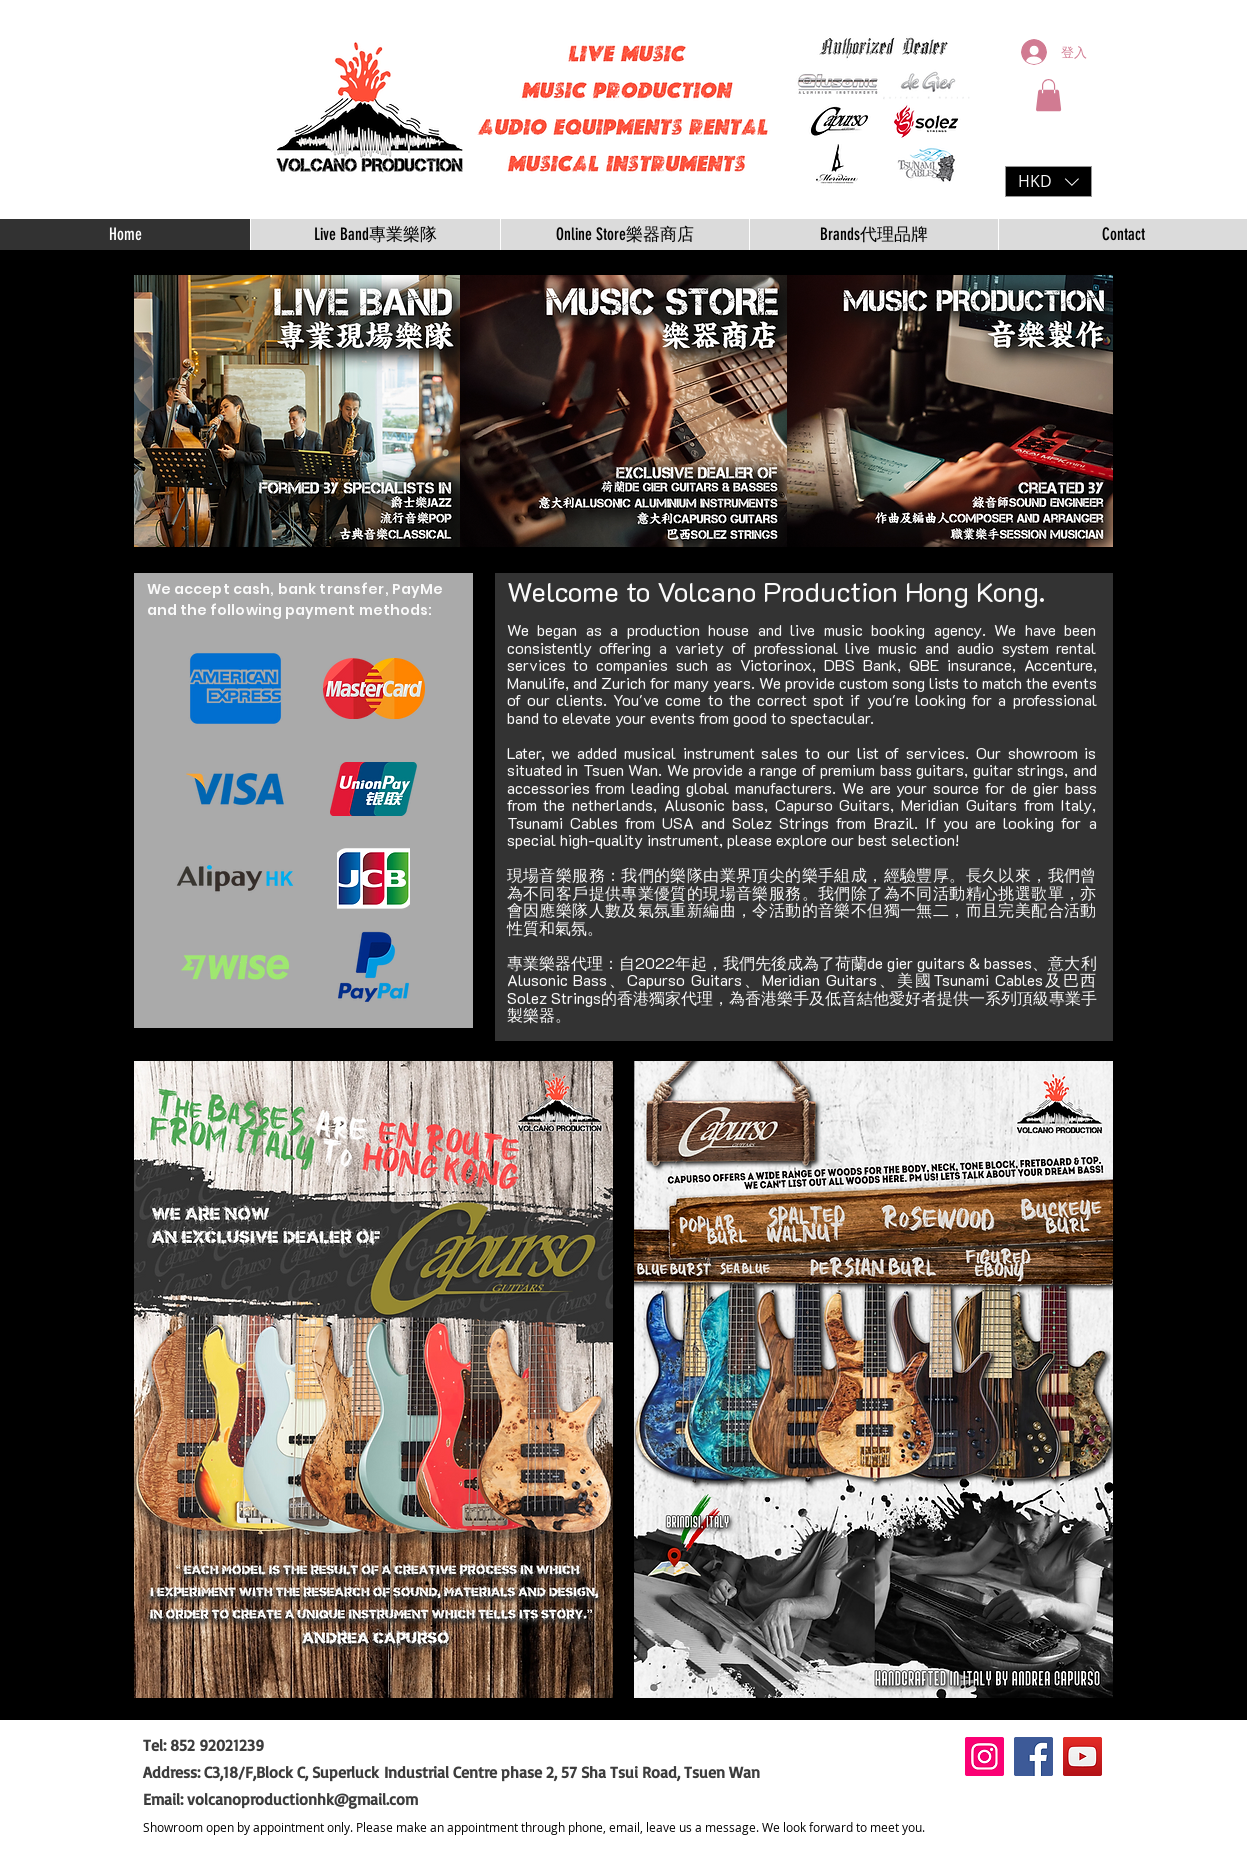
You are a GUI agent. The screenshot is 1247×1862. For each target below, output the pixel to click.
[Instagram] (984, 1756)
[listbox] (1048, 181)
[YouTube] (1082, 1756)
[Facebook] (1033, 1756)
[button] (1048, 95)
